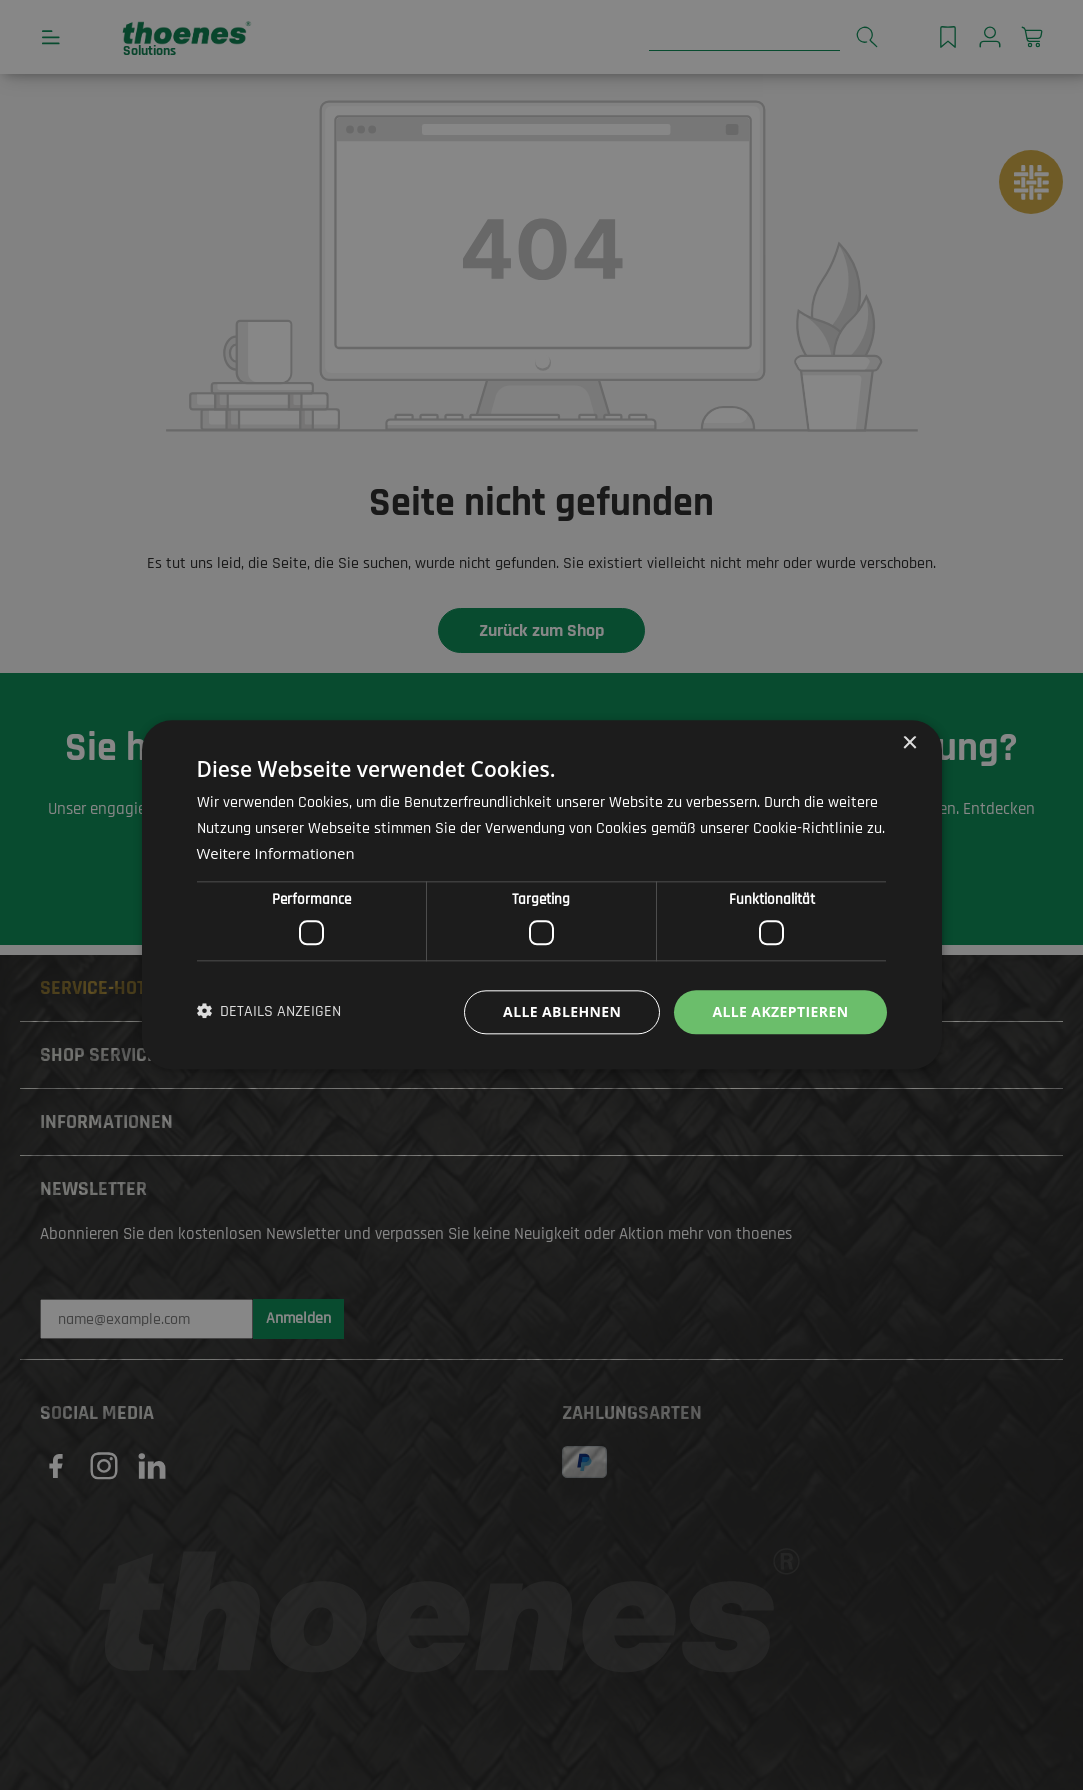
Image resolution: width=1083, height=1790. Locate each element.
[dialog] (541, 895)
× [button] (909, 743)
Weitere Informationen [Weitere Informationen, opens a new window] (276, 854)
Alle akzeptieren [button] (780, 1011)
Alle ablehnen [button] (562, 1011)
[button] (269, 1012)
